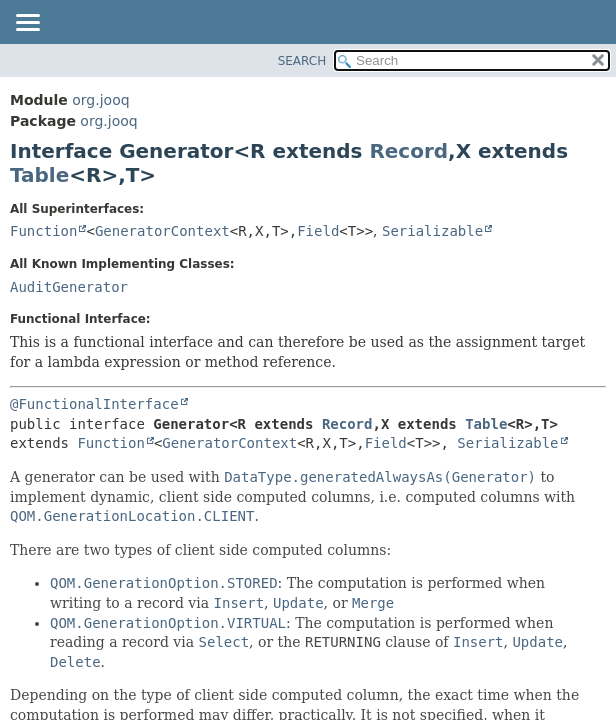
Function (43, 231)
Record (408, 151)
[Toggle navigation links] (27, 24)
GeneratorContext (162, 231)
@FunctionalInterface (94, 404)
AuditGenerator (69, 287)
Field (318, 231)
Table (39, 175)
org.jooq (100, 100)
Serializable (432, 231)
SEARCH (302, 61)
